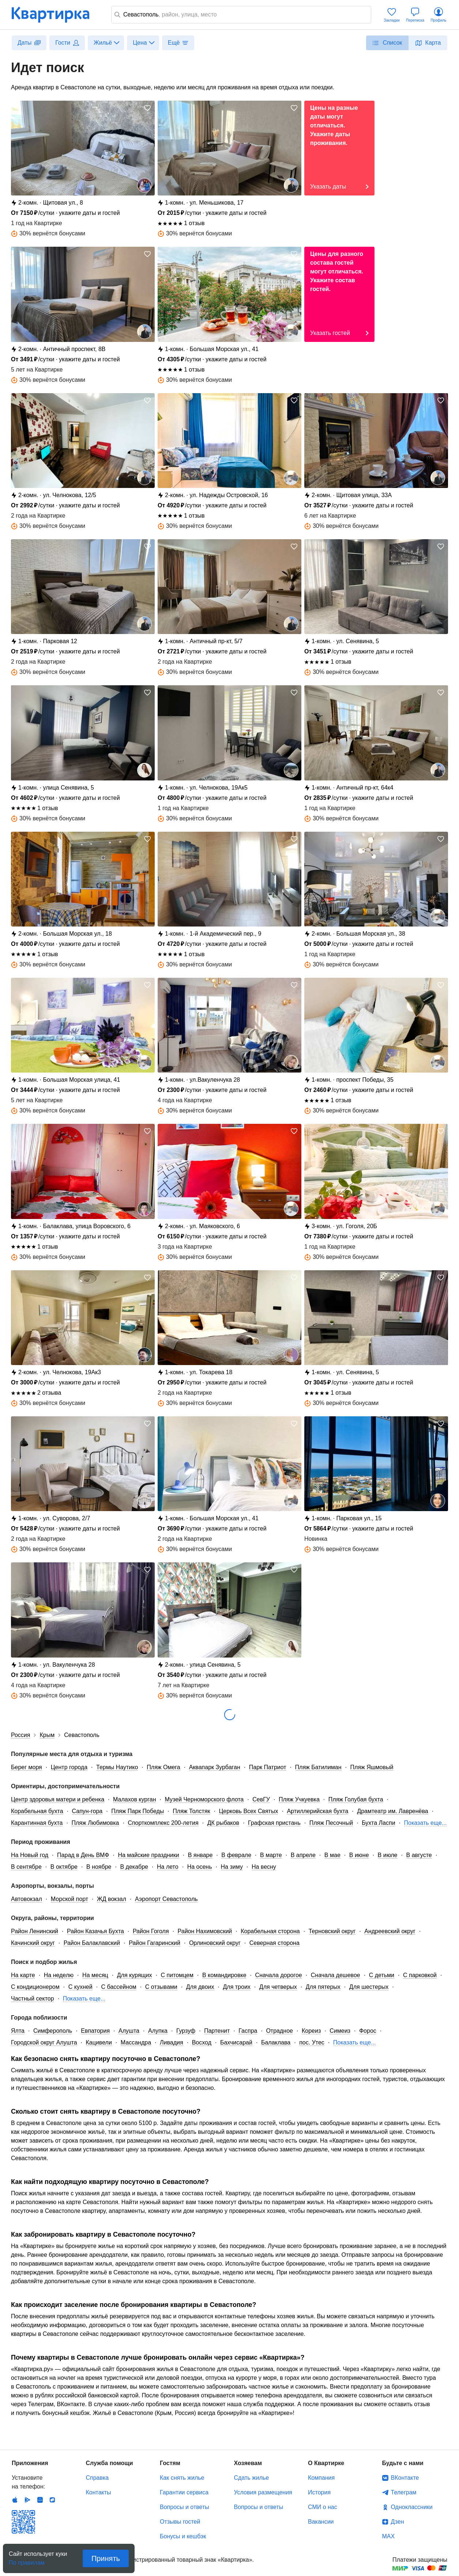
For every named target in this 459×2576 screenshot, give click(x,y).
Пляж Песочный (331, 1823)
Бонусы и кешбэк (183, 2536)
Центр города (69, 1767)
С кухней (80, 1987)
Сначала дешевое (335, 1975)
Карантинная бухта (37, 1823)
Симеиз (340, 2031)
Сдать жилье (251, 2478)
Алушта (128, 2031)
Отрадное (279, 2031)
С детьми (381, 1975)
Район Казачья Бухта (95, 1931)
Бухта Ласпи (378, 1823)
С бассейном (118, 1987)
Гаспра (247, 2031)
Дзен (397, 2522)
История (319, 2492)
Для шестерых (368, 1987)
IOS (15, 2500)
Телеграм (404, 2492)
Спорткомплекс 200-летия (163, 1823)
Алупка (158, 2031)
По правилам (27, 2560)
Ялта (18, 2031)
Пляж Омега (163, 1767)
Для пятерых (323, 1987)
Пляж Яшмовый (372, 1767)
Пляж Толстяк (191, 1811)
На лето (167, 1867)
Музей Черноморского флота (204, 1799)
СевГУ (261, 1799)
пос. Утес (311, 2042)
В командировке (224, 1975)
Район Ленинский (34, 1931)
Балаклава (275, 2042)
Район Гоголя (151, 1931)
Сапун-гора (87, 1811)
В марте (271, 1855)
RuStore (52, 2500)
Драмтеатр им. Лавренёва (392, 1811)
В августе (419, 1855)
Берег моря (26, 1767)
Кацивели (99, 2042)
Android (27, 2500)
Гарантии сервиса (184, 2492)
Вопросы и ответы (184, 2507)
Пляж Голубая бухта (355, 1799)
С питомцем (177, 1975)
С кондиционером (35, 1987)
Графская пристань (274, 1823)
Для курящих (134, 1975)
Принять (105, 2558)
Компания (321, 2478)
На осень (199, 1867)
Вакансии (321, 2522)
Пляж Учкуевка (299, 1799)
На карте (23, 1975)
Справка (97, 2478)
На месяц (95, 1975)
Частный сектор (32, 1998)
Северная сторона (274, 1943)
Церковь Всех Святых (248, 1811)
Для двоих (200, 1987)
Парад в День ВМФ (83, 1855)
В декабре (134, 1867)
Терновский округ (332, 1931)
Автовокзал (26, 1899)
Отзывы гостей (180, 2522)
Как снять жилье (182, 2478)
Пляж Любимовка (95, 1823)
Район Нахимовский (205, 1931)
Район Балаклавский (92, 1943)
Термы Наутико (117, 1767)
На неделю (59, 1975)
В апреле (303, 1855)
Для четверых (278, 1987)
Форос (367, 2031)
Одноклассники (412, 2507)
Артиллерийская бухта (317, 1811)
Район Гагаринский (154, 1943)
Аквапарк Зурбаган (214, 1767)
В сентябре (26, 1867)
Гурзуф (185, 2031)
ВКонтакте (405, 2478)
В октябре (64, 1867)
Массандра (136, 2042)
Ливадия (171, 2042)
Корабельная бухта (37, 1811)
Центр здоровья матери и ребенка (57, 1799)
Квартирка (55, 15)
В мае (332, 1855)
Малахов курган (134, 1799)
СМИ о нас (322, 2507)
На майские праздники (148, 1855)
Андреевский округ (389, 1931)
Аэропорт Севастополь (166, 1899)
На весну (264, 1867)
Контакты (98, 2492)
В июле (388, 1855)
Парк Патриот (267, 1767)
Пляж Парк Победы (137, 1811)
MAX (388, 2536)
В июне (359, 1855)
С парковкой (420, 1975)
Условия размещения (263, 2492)
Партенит (217, 2031)
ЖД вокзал (111, 1899)
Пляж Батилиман (318, 1767)
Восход (201, 2042)
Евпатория (95, 2031)
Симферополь (52, 2031)
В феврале (236, 1855)
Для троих (237, 1987)
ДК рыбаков (223, 1823)
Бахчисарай (236, 2042)
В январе (200, 1855)
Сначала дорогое (278, 1975)
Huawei (40, 2500)
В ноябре (98, 1867)
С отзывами (161, 1987)
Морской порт (69, 1899)
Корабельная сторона (270, 1931)
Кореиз (311, 2031)
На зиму (232, 1867)
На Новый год (29, 1855)
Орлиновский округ (215, 1943)
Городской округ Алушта (44, 2042)
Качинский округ (33, 1943)
